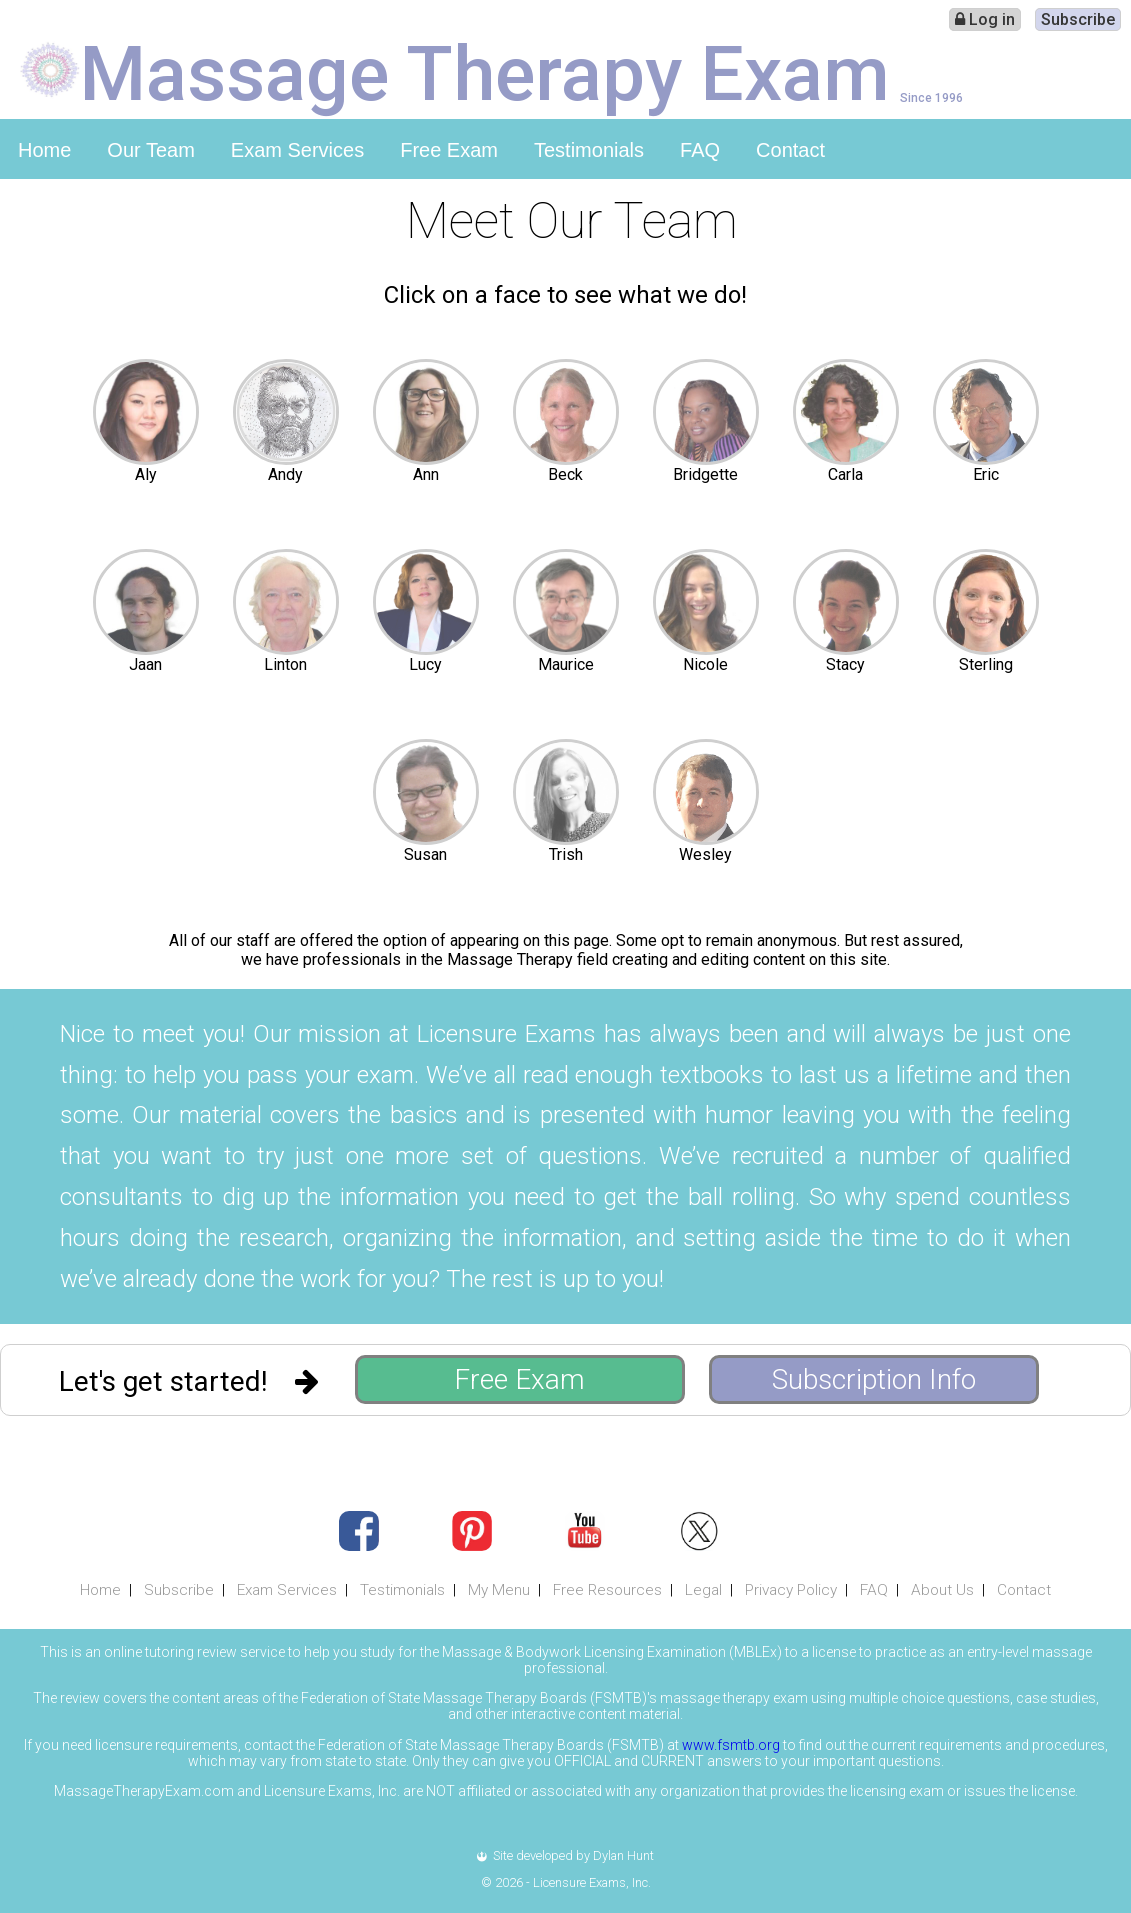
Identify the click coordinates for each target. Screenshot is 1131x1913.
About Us (942, 1590)
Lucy (425, 664)
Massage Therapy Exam (485, 72)
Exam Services (297, 150)
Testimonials (589, 150)
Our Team (150, 150)
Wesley (705, 854)
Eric (986, 474)
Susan (425, 854)
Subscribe (1078, 19)
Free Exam (449, 150)
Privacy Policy (791, 1590)
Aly (146, 474)
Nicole (705, 664)
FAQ (700, 150)
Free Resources (607, 1590)
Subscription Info (874, 1379)
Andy (285, 474)
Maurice (566, 664)
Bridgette (705, 474)
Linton (285, 664)
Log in (985, 19)
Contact (790, 150)
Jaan (145, 664)
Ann (426, 474)
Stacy (845, 664)
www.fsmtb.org (731, 1745)
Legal (703, 1590)
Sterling (986, 664)
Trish (566, 854)
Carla (845, 474)
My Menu (499, 1590)
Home (44, 150)
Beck (565, 474)
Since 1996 (931, 97)
